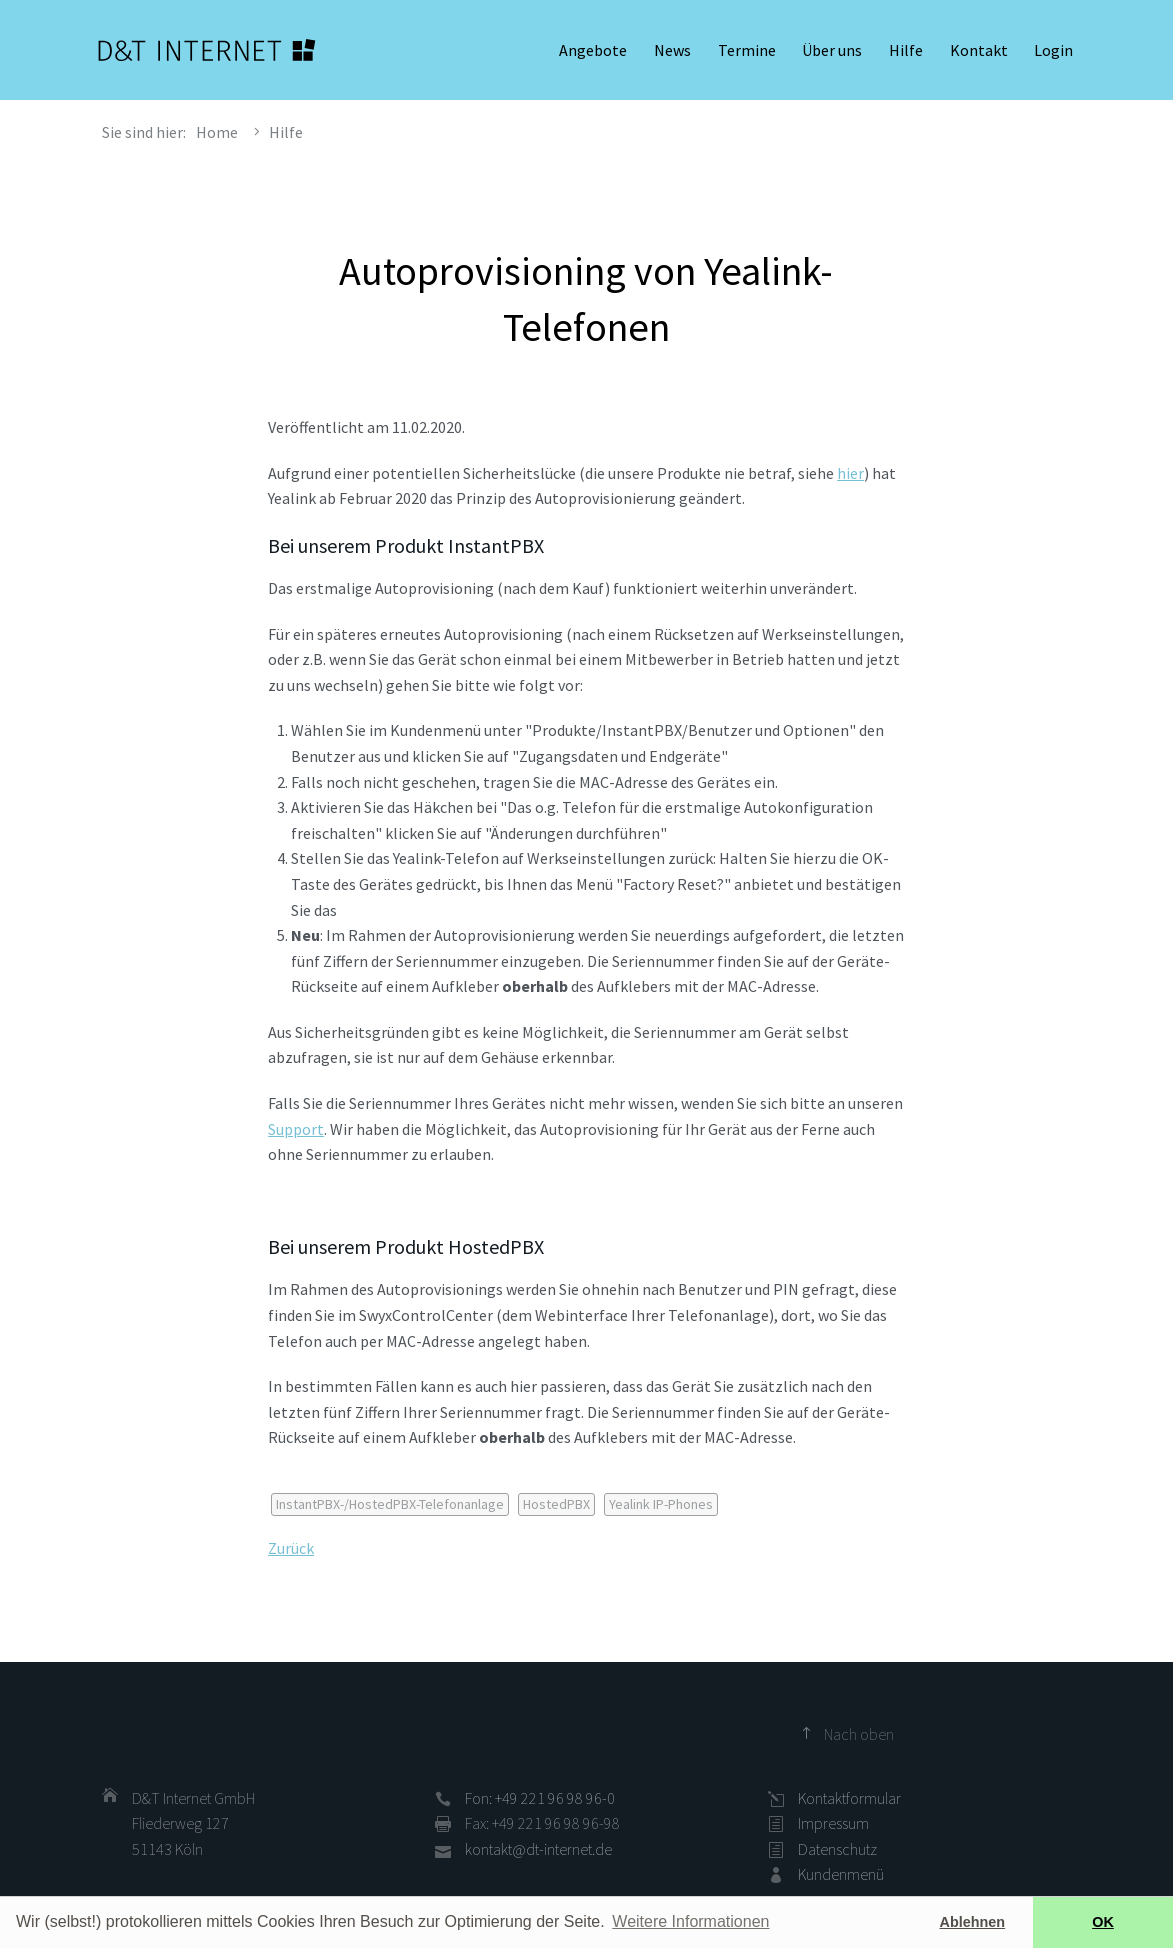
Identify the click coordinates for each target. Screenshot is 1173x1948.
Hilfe (906, 50)
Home (217, 132)
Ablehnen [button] (973, 1922)
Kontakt (979, 50)
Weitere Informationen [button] (690, 1921)
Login (1053, 50)
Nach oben (859, 1734)
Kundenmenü (841, 1874)
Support (296, 1129)
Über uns (832, 50)
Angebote (593, 50)
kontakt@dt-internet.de (538, 1849)
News (672, 50)
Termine (747, 50)
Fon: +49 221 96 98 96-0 (540, 1798)
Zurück (291, 1548)
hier (850, 473)
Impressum (833, 1823)
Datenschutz (837, 1849)
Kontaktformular (849, 1798)
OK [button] (1103, 1922)
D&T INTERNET (207, 50)
